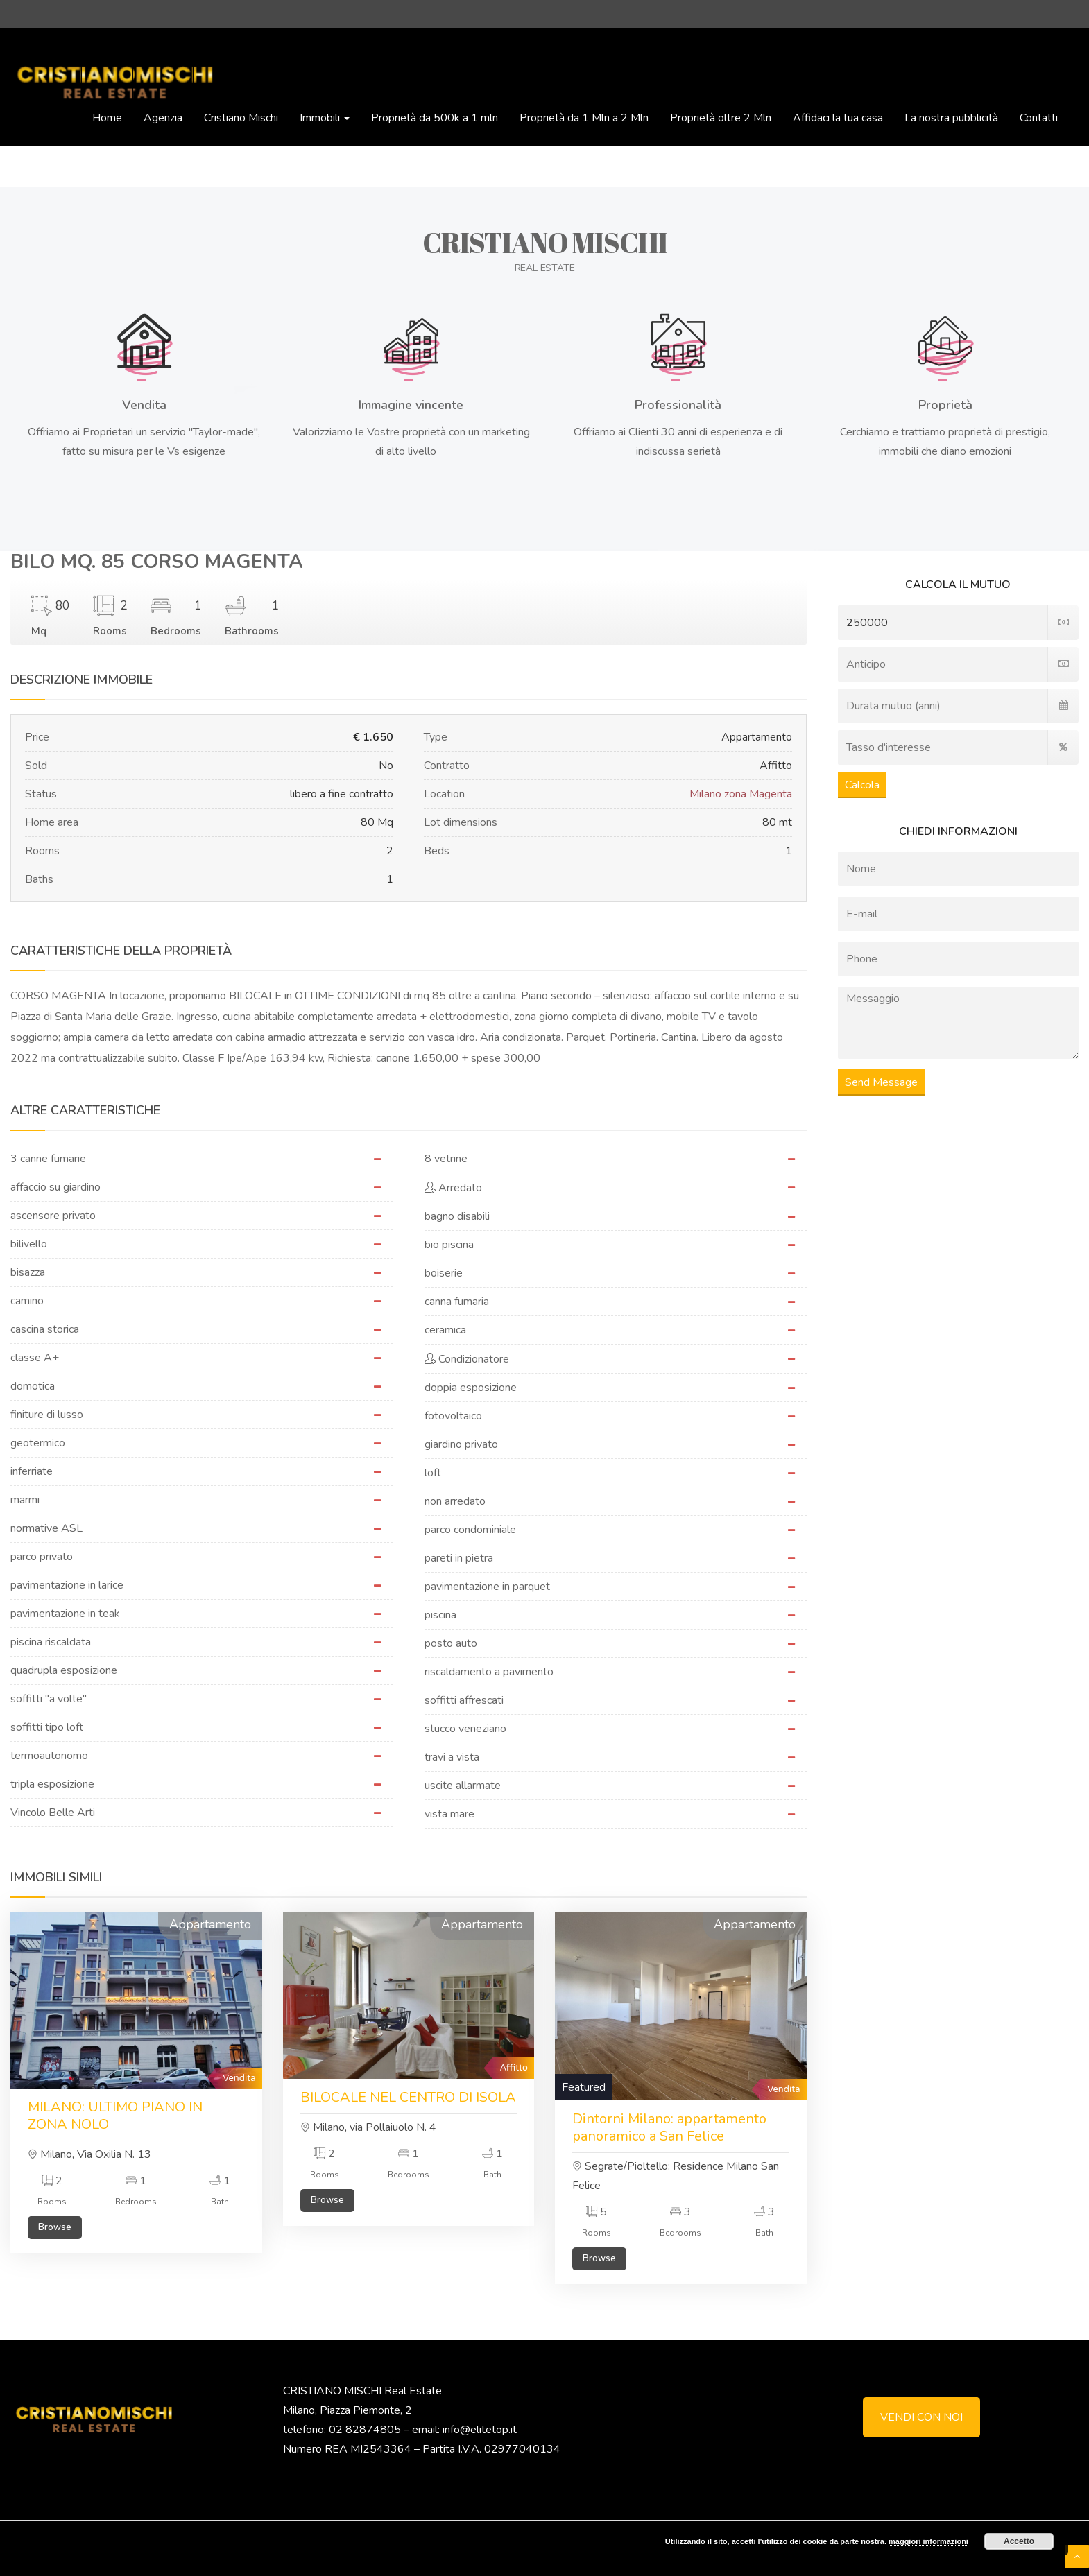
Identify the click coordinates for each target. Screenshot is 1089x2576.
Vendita (144, 405)
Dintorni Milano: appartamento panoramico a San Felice (669, 2127)
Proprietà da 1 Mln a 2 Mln (584, 118)
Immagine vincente (411, 405)
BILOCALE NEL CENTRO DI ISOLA (408, 2097)
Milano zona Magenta (740, 794)
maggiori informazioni (928, 2541)
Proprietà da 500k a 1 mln (434, 118)
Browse (54, 2227)
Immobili (325, 118)
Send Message (881, 1082)
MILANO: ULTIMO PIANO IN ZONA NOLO (115, 2116)
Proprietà (945, 405)
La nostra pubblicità (951, 118)
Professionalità (678, 405)
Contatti (1039, 118)
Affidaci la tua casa (838, 118)
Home (107, 118)
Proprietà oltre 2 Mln (720, 118)
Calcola (862, 785)
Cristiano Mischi (241, 118)
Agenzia (163, 118)
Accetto (1019, 2541)
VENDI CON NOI (921, 2417)
